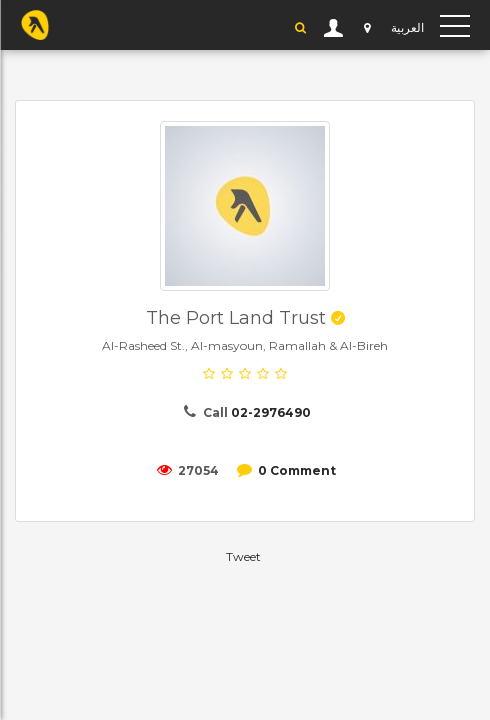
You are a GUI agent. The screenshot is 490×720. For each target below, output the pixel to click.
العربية (407, 27)
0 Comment (297, 470)
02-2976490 (271, 412)
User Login (334, 28)
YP (35, 25)
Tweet (243, 556)
